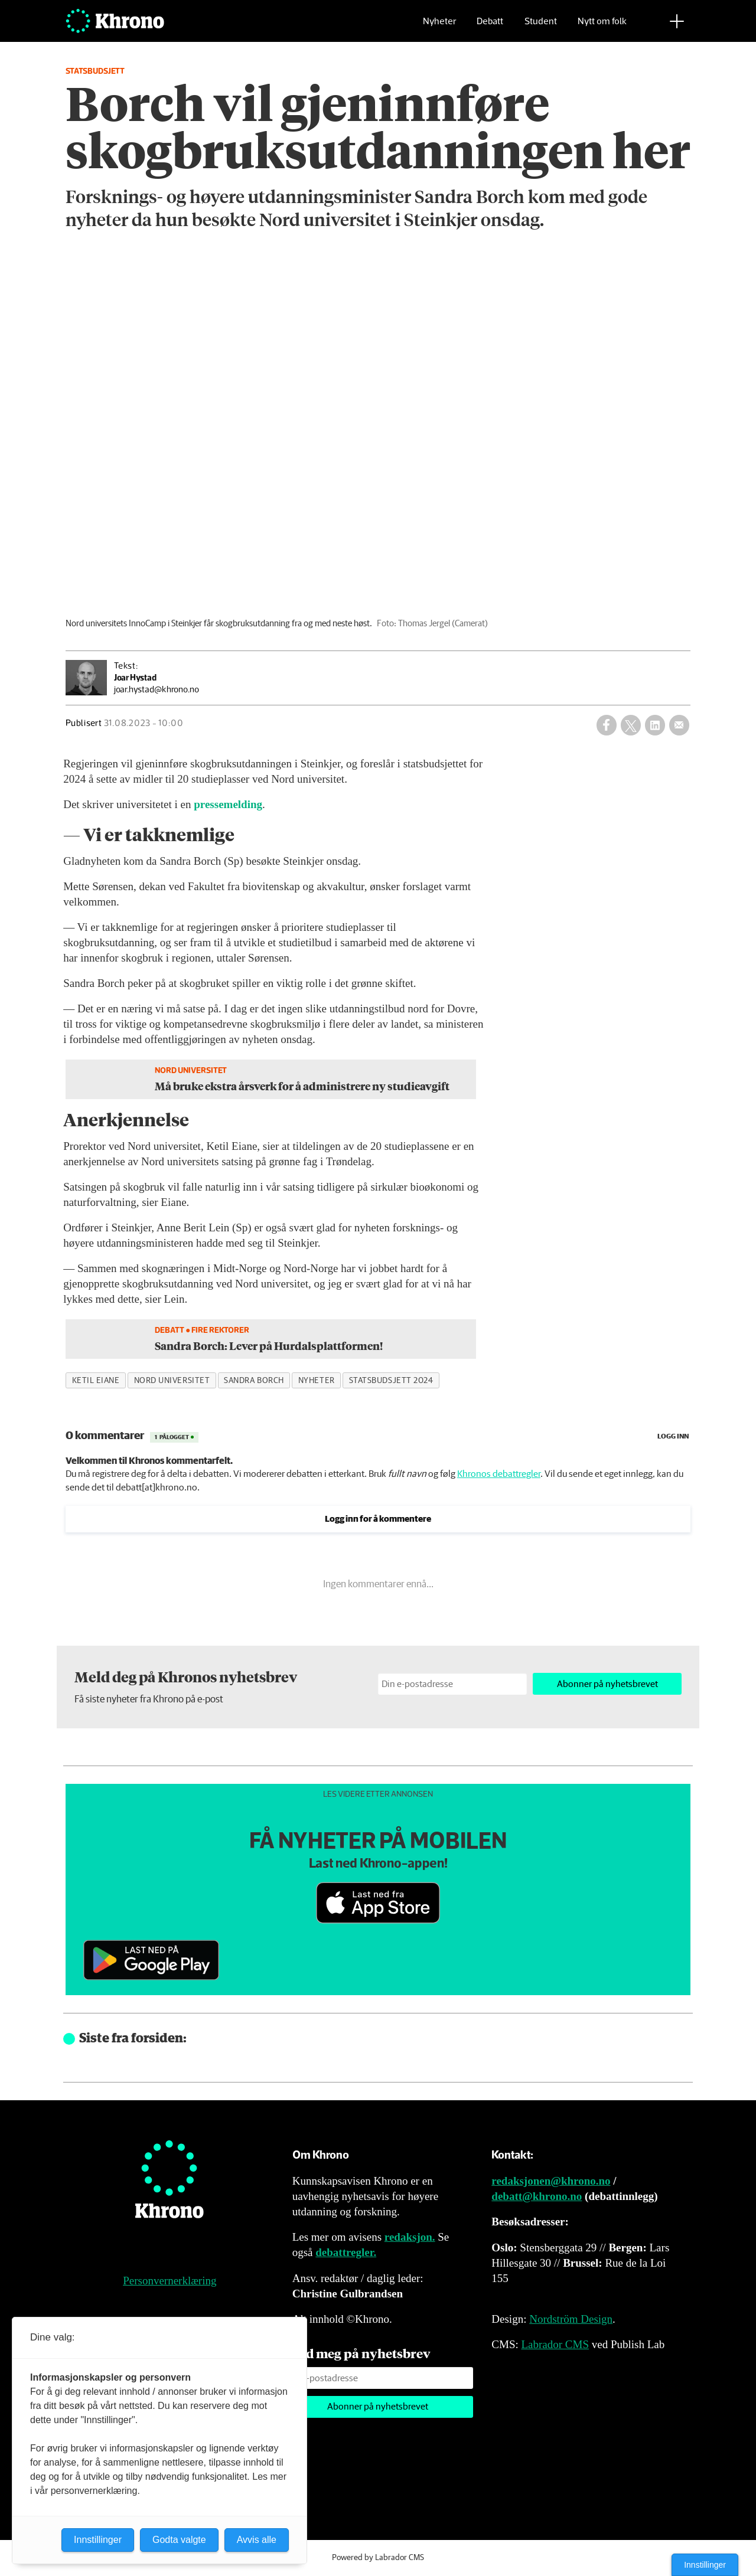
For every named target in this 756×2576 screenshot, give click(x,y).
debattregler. (345, 2252)
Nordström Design (570, 2319)
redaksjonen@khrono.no (550, 2181)
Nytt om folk (602, 26)
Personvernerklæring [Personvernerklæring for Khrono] (169, 2280)
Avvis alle (256, 2540)
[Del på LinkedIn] (655, 725)
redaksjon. (409, 2237)
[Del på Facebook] (607, 725)
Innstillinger (705, 2565)
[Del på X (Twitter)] (631, 725)
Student (540, 26)
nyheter (316, 1381)
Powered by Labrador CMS (378, 2558)
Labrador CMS (555, 2344)
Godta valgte (179, 2540)
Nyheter (439, 26)
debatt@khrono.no (536, 2196)
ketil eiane (96, 1381)
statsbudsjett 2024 (391, 1381)
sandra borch (254, 1381)
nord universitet (172, 1381)
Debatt (490, 26)
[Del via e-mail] (679, 725)
